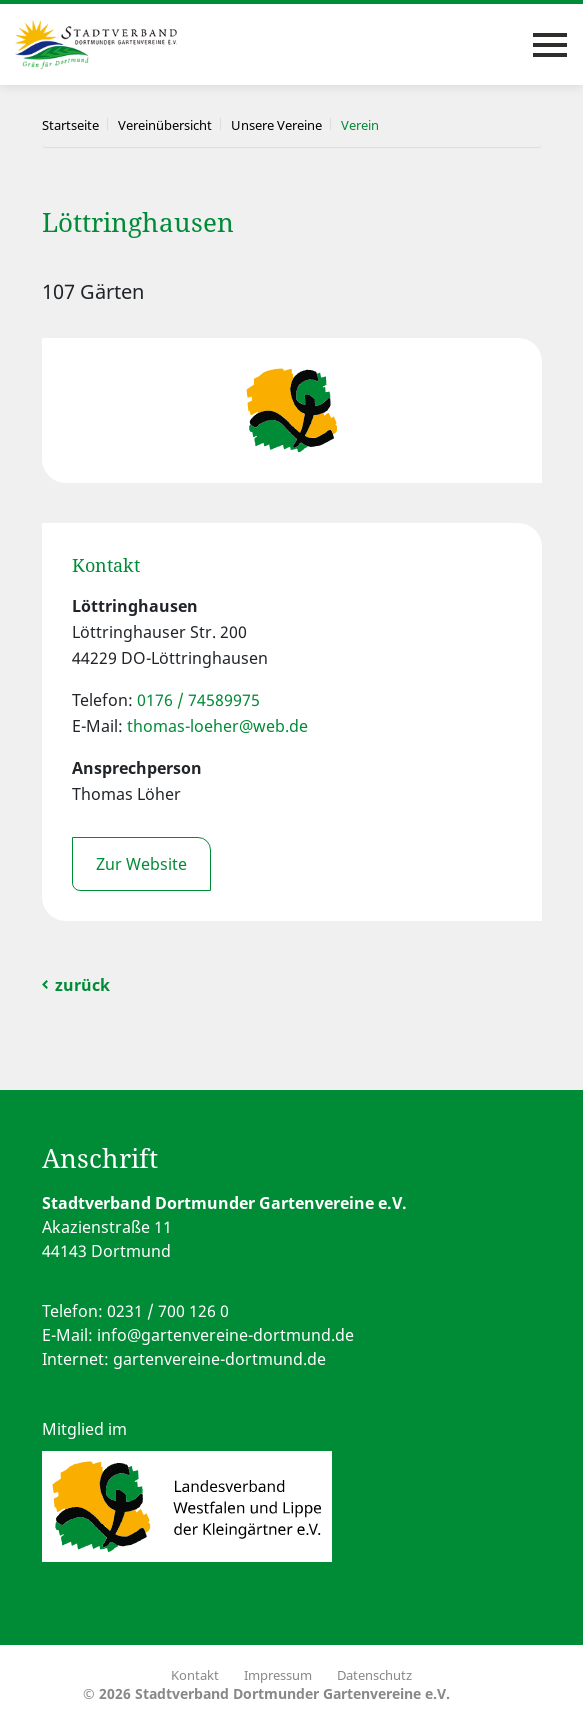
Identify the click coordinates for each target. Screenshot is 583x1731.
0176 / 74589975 (198, 700)
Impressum (278, 1675)
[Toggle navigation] (550, 45)
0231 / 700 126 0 (168, 1311)
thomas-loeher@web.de (217, 726)
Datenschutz (374, 1675)
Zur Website (141, 864)
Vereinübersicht (165, 125)
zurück (82, 985)
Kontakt (195, 1675)
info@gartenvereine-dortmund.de (225, 1335)
